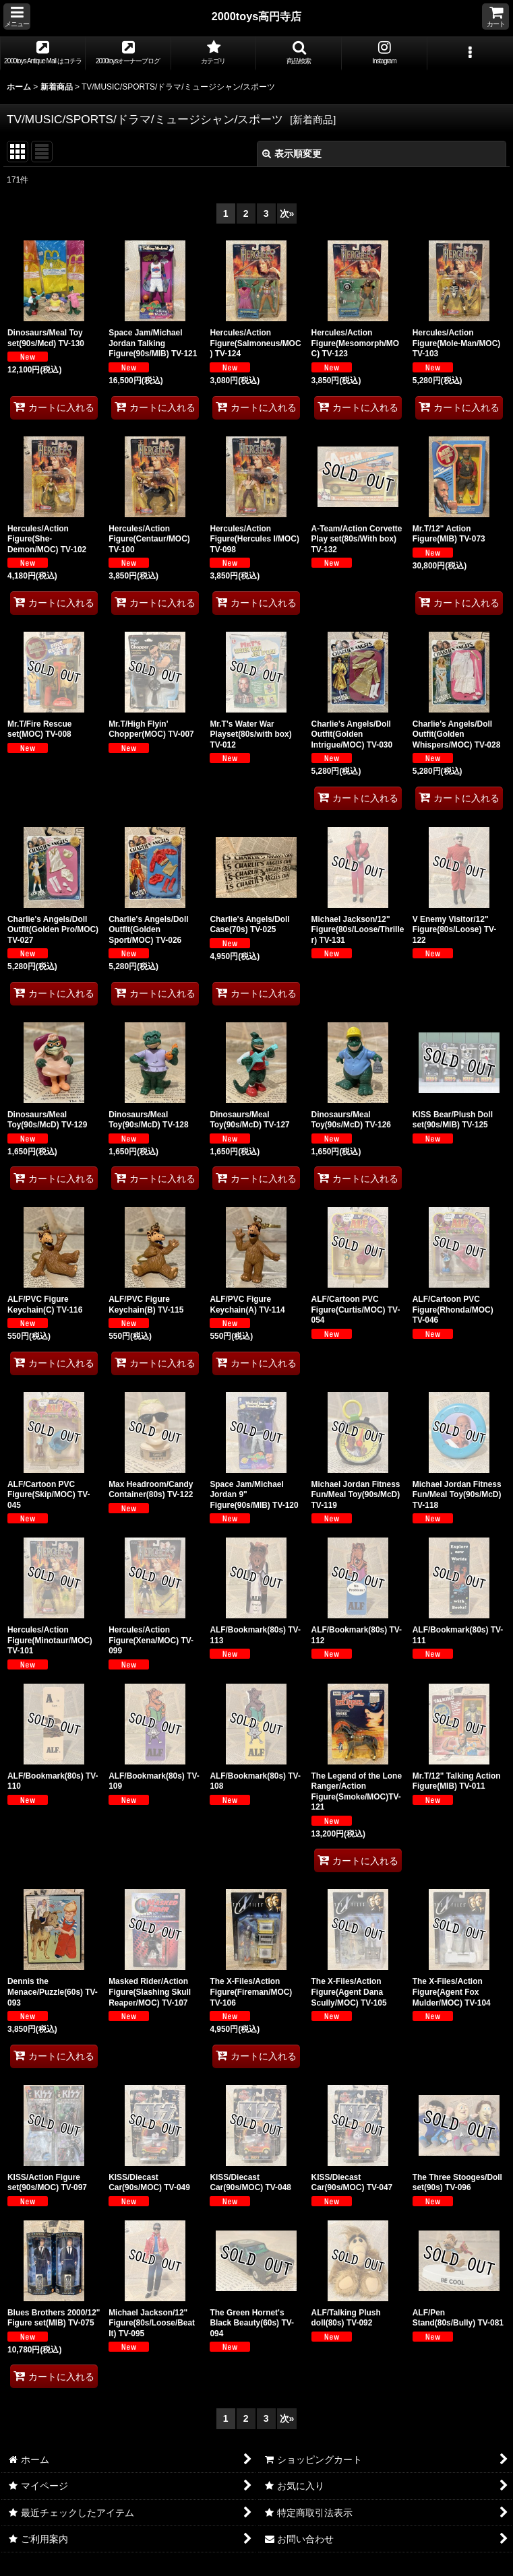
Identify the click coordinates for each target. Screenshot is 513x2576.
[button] (16, 16)
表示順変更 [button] (292, 153)
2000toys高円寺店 (257, 16)
